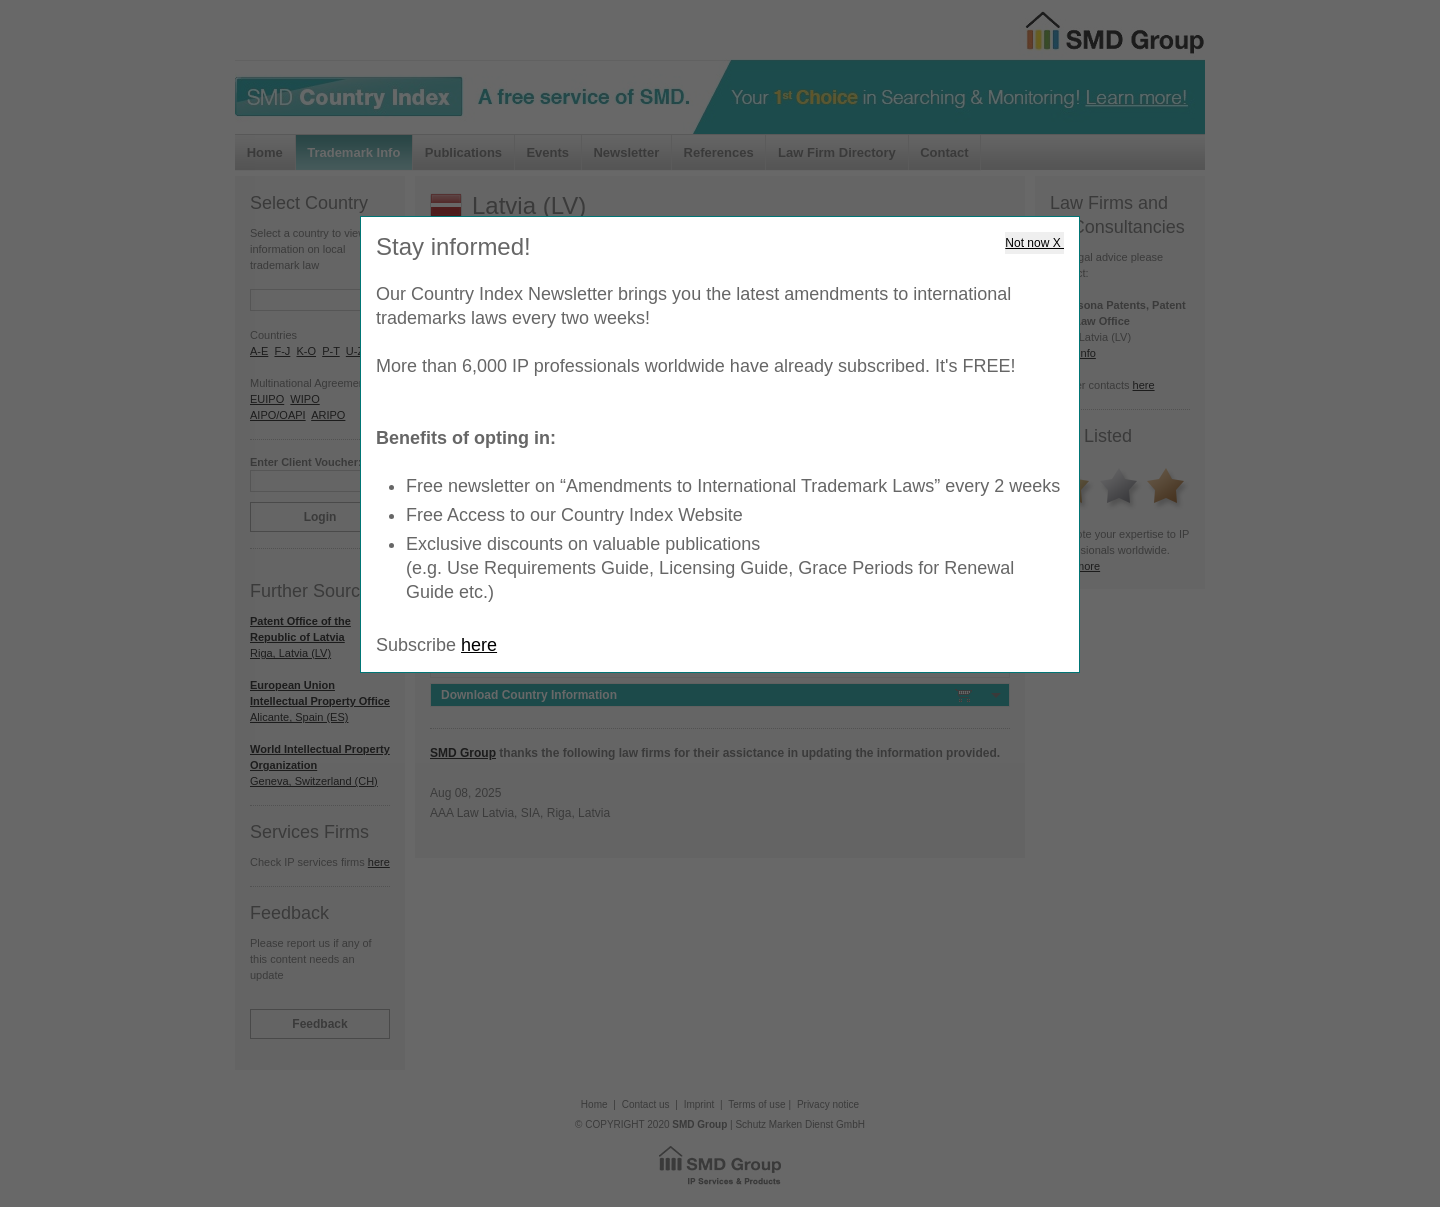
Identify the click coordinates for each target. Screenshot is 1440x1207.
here (479, 645)
